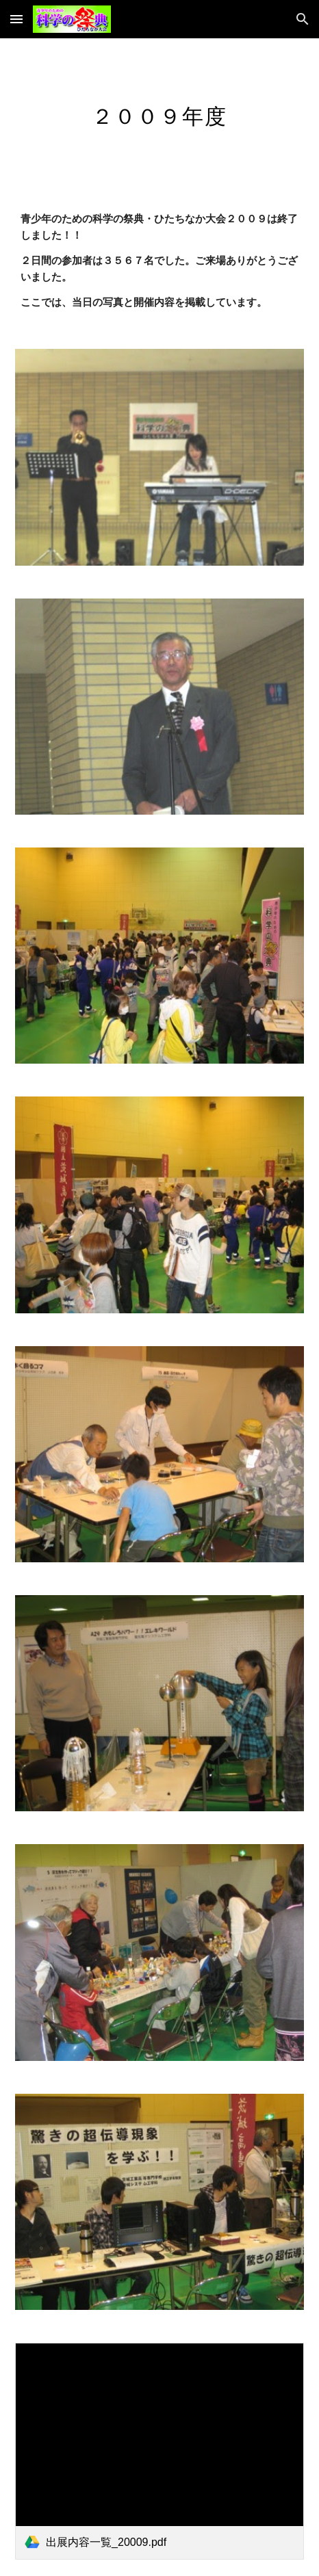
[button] (16, 19)
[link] (159, 2451)
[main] (159, 113)
